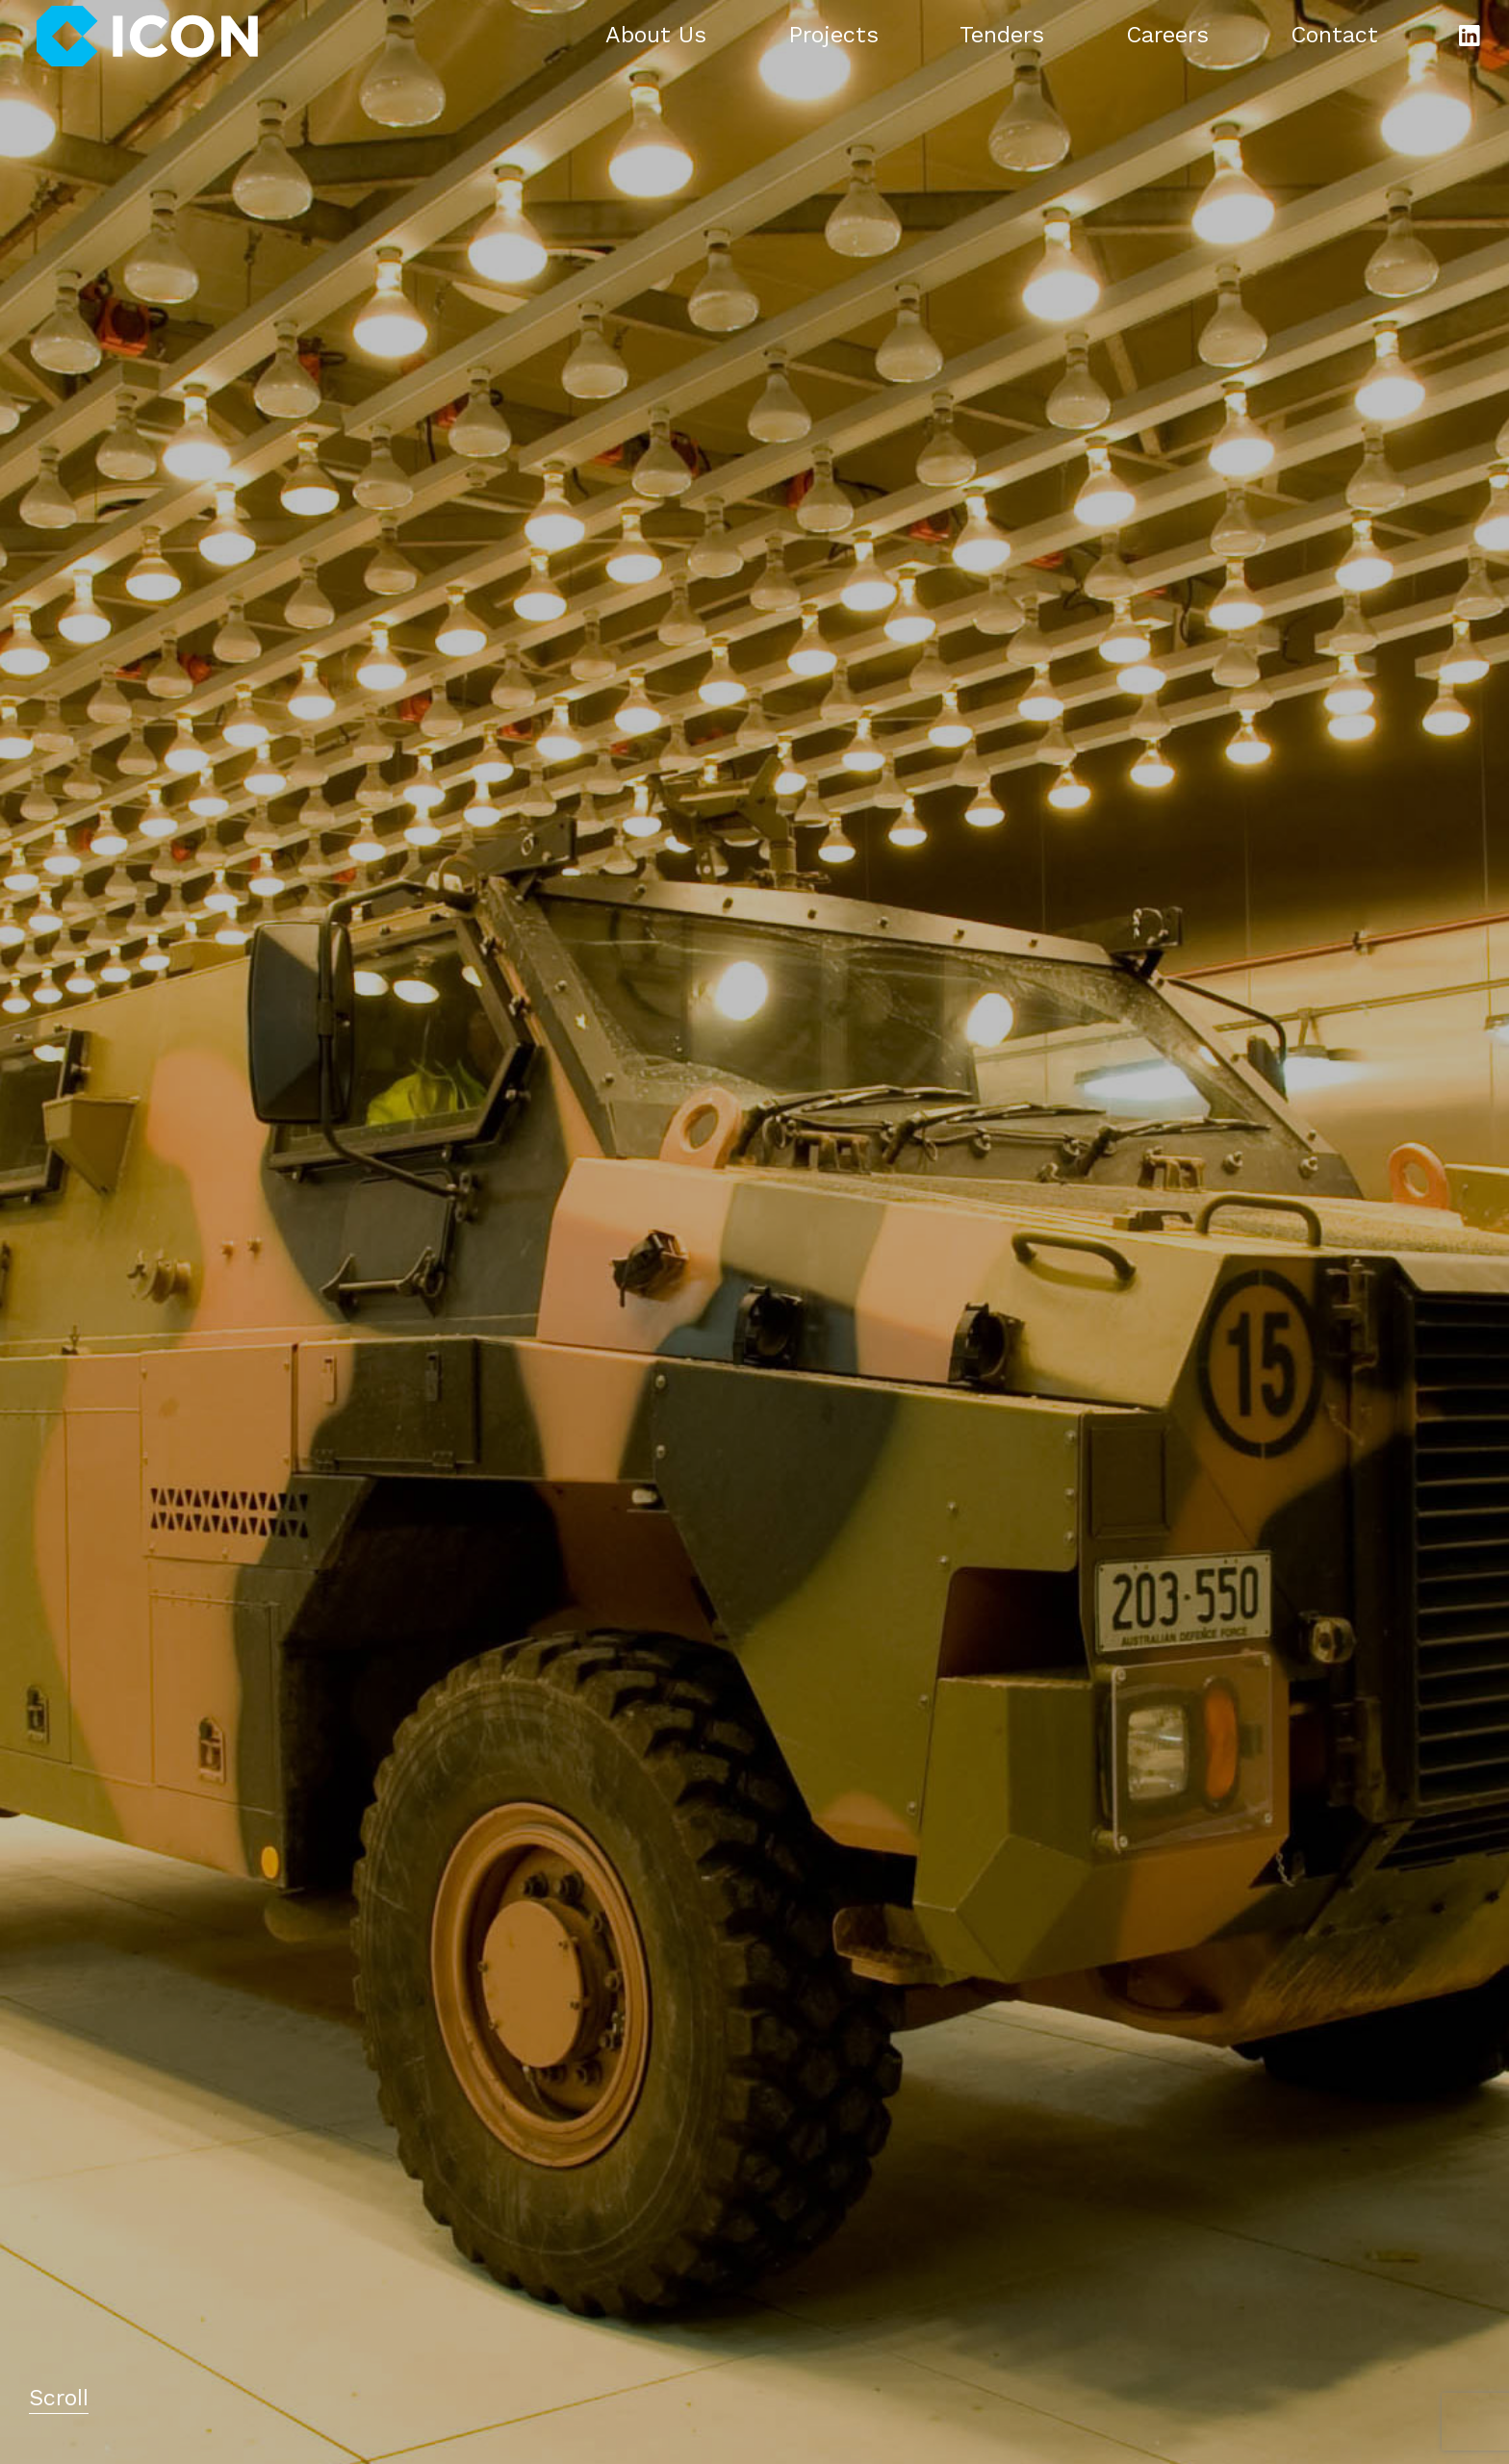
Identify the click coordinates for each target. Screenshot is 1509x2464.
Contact (1334, 36)
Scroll (59, 2399)
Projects (833, 36)
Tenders (1001, 36)
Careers (1167, 36)
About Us (655, 36)
